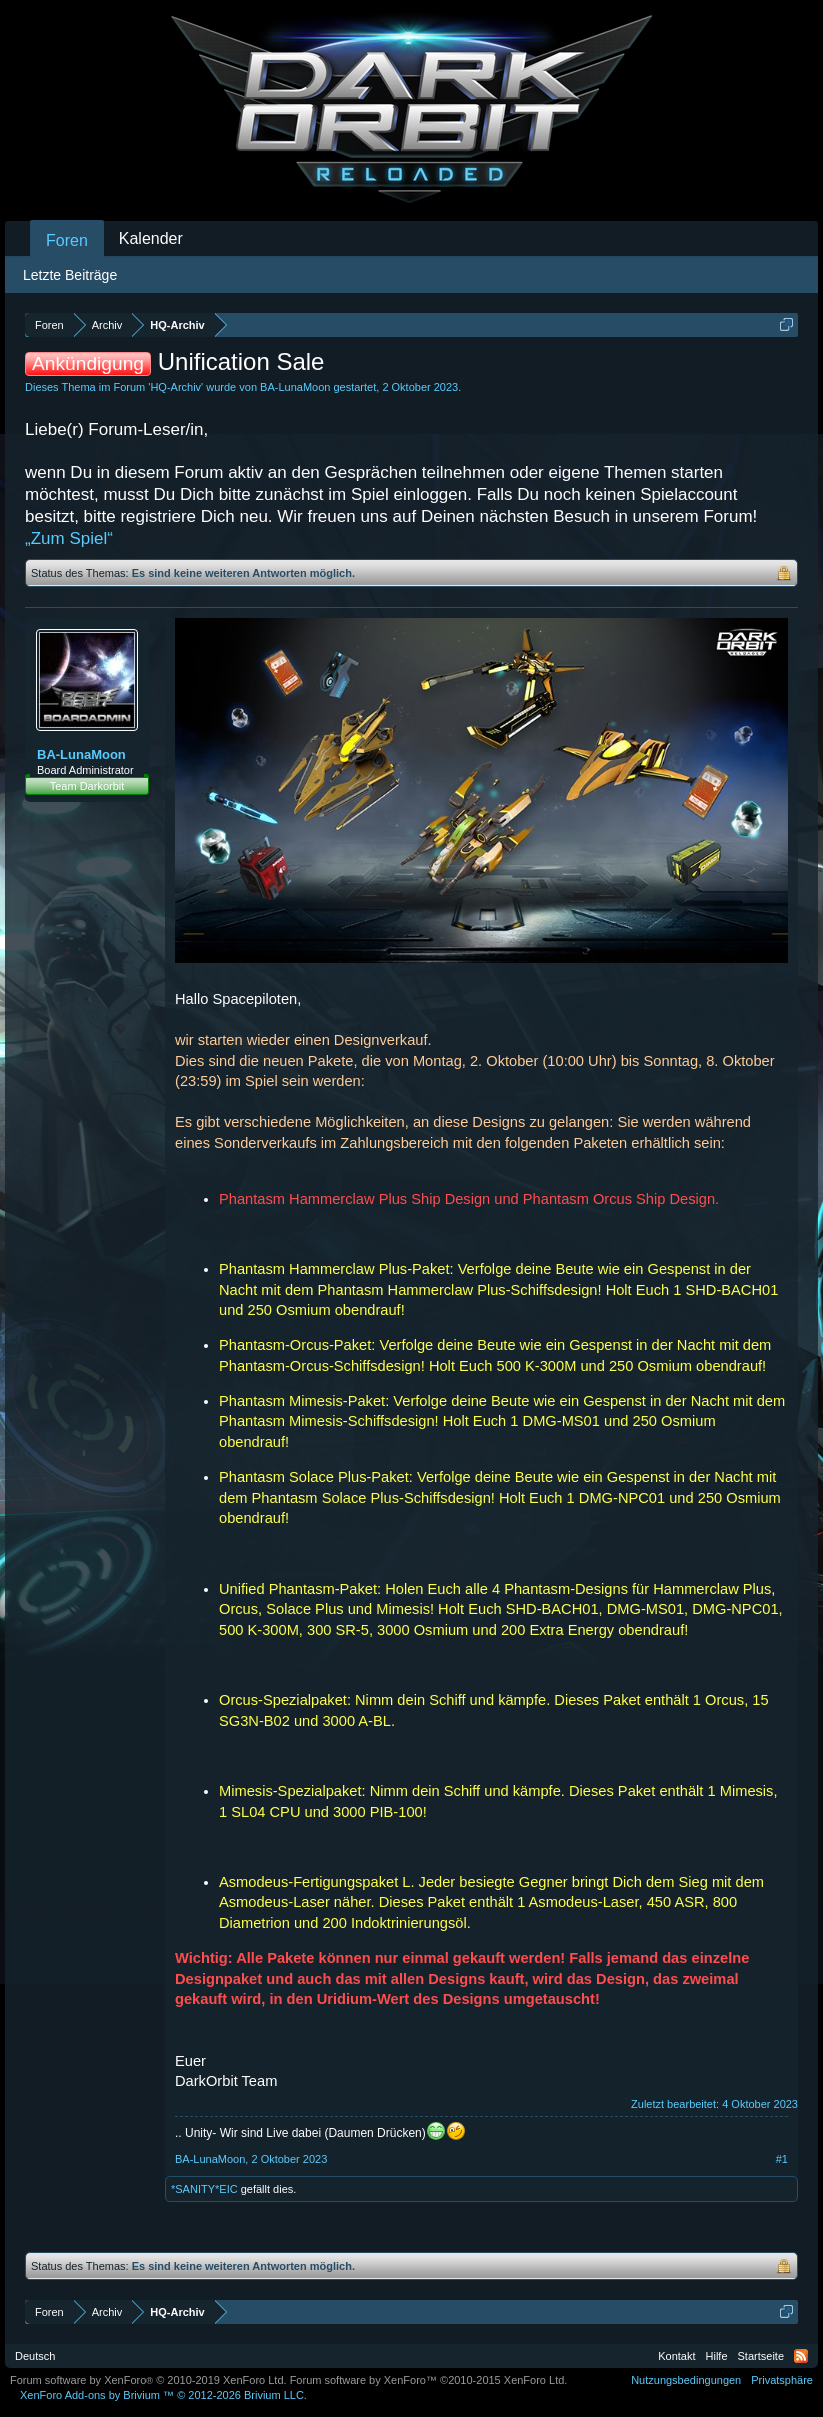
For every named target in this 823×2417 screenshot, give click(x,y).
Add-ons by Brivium (163, 2395)
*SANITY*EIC (204, 2189)
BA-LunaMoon (295, 387)
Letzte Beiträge (70, 275)
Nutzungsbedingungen (686, 2380)
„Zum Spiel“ (69, 538)
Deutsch (35, 2356)
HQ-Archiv (175, 387)
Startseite (761, 2356)
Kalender (151, 238)
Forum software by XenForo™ (429, 2380)
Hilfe (717, 2356)
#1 (782, 2159)
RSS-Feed (801, 2356)
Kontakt (676, 2356)
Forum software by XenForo (148, 2380)
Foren (67, 240)
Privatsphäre (782, 2380)
